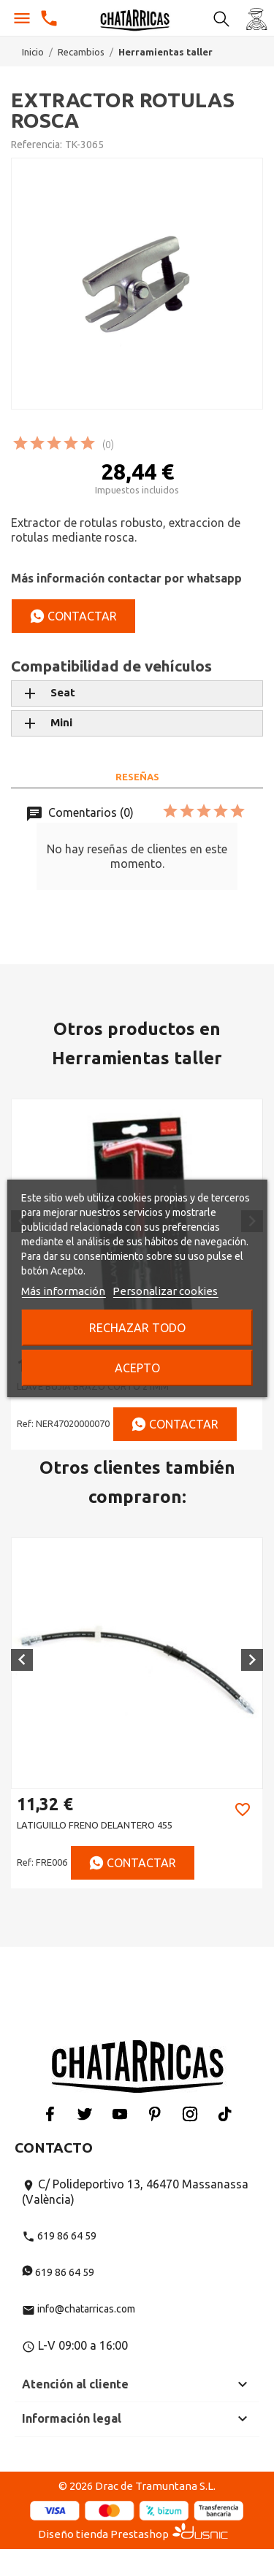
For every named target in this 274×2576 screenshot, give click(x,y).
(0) (108, 444)
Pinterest (155, 2113)
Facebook (49, 2113)
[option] (137, 1712)
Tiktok (225, 2113)
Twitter (84, 2113)
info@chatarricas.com (78, 2309)
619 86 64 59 (59, 2236)
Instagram (190, 2113)
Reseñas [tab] (137, 777)
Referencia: (36, 144)
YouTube (120, 2113)
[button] (22, 1660)
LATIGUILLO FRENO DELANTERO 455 (94, 1825)
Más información (63, 1291)
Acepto (137, 1367)
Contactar (73, 616)
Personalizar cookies (165, 1291)
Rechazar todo (137, 1327)
